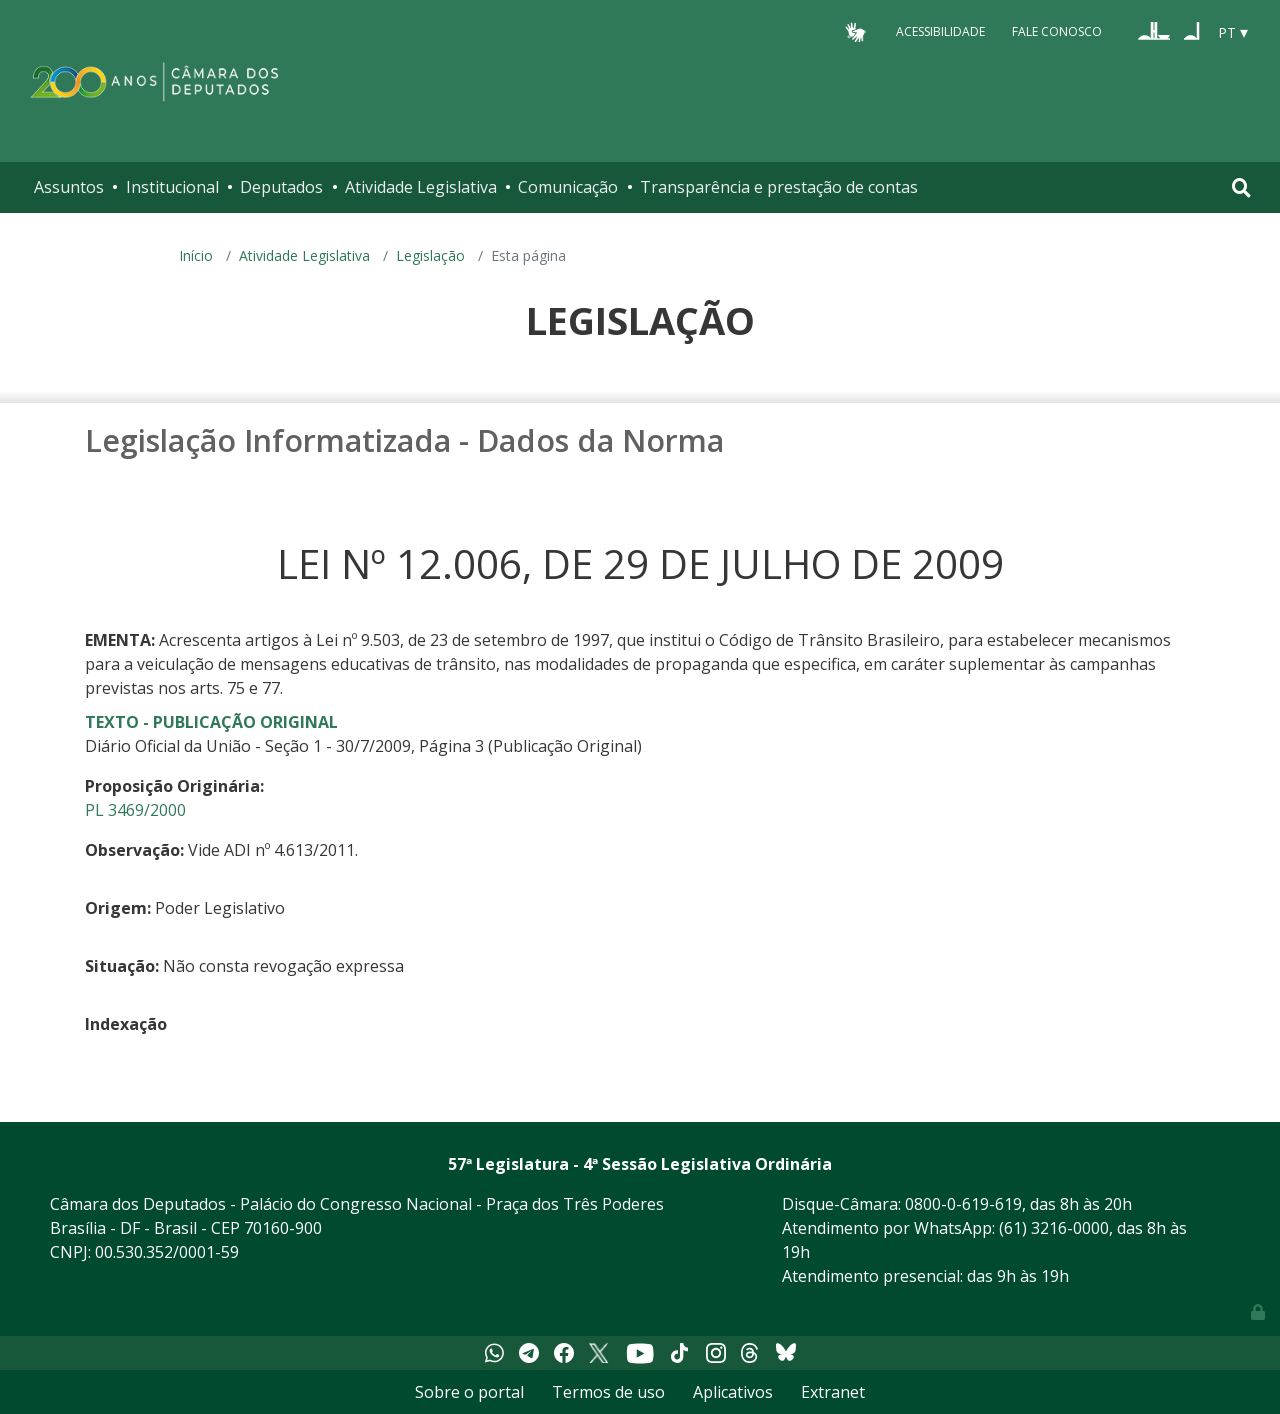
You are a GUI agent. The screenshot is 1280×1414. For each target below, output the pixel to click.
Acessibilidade (940, 31)
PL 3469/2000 (135, 810)
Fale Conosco (1057, 31)
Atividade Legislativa (421, 187)
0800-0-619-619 (963, 1204)
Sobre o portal (469, 1392)
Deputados (281, 187)
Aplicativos (733, 1392)
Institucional (172, 187)
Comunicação (568, 187)
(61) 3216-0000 (1054, 1228)
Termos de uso (608, 1392)
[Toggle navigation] (1241, 187)
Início (196, 255)
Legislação (430, 255)
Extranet (833, 1392)
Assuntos (69, 187)
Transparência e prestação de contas (779, 187)
